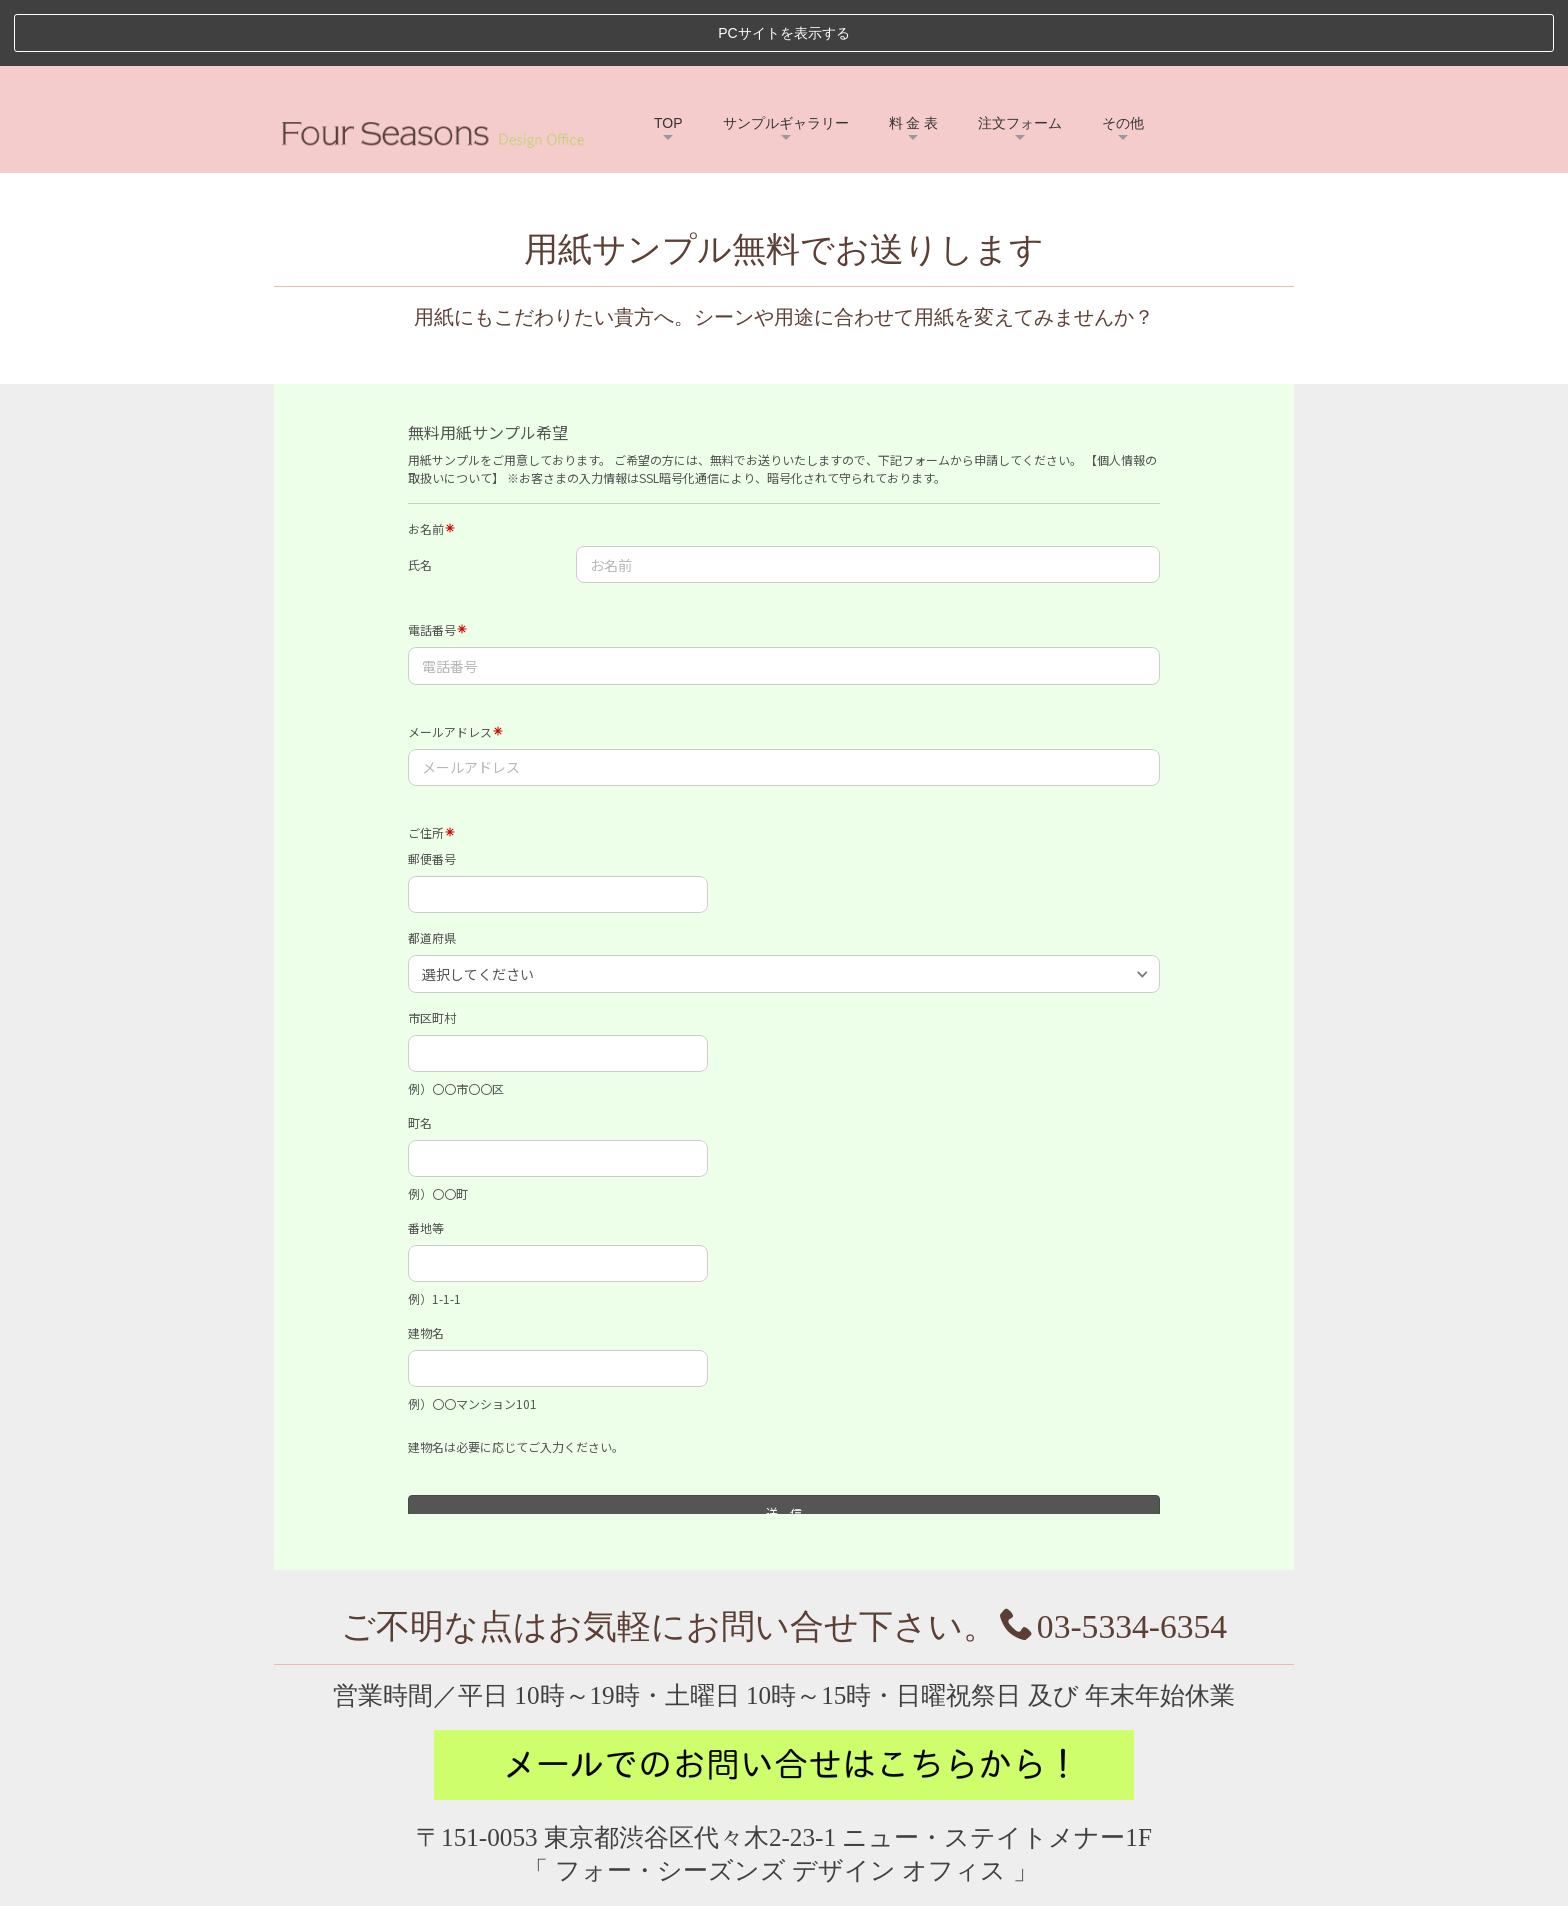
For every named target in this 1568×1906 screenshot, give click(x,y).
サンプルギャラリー (786, 57)
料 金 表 (914, 57)
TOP (668, 57)
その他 (1123, 57)
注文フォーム (1020, 57)
